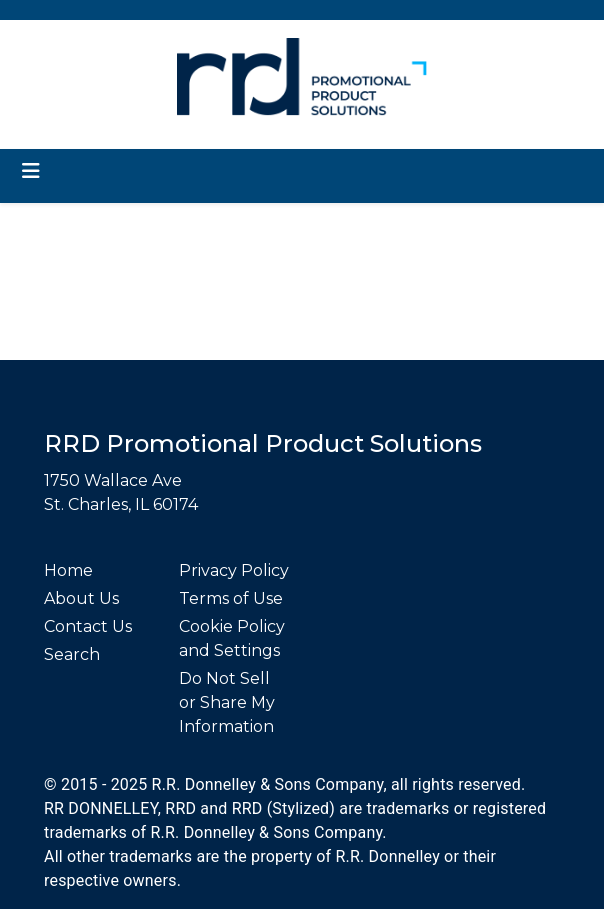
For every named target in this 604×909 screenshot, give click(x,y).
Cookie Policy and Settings (232, 638)
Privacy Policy (234, 570)
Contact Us (88, 626)
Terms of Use (231, 598)
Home (68, 570)
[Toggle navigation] (31, 171)
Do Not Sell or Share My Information (227, 702)
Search (72, 654)
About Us (81, 598)
